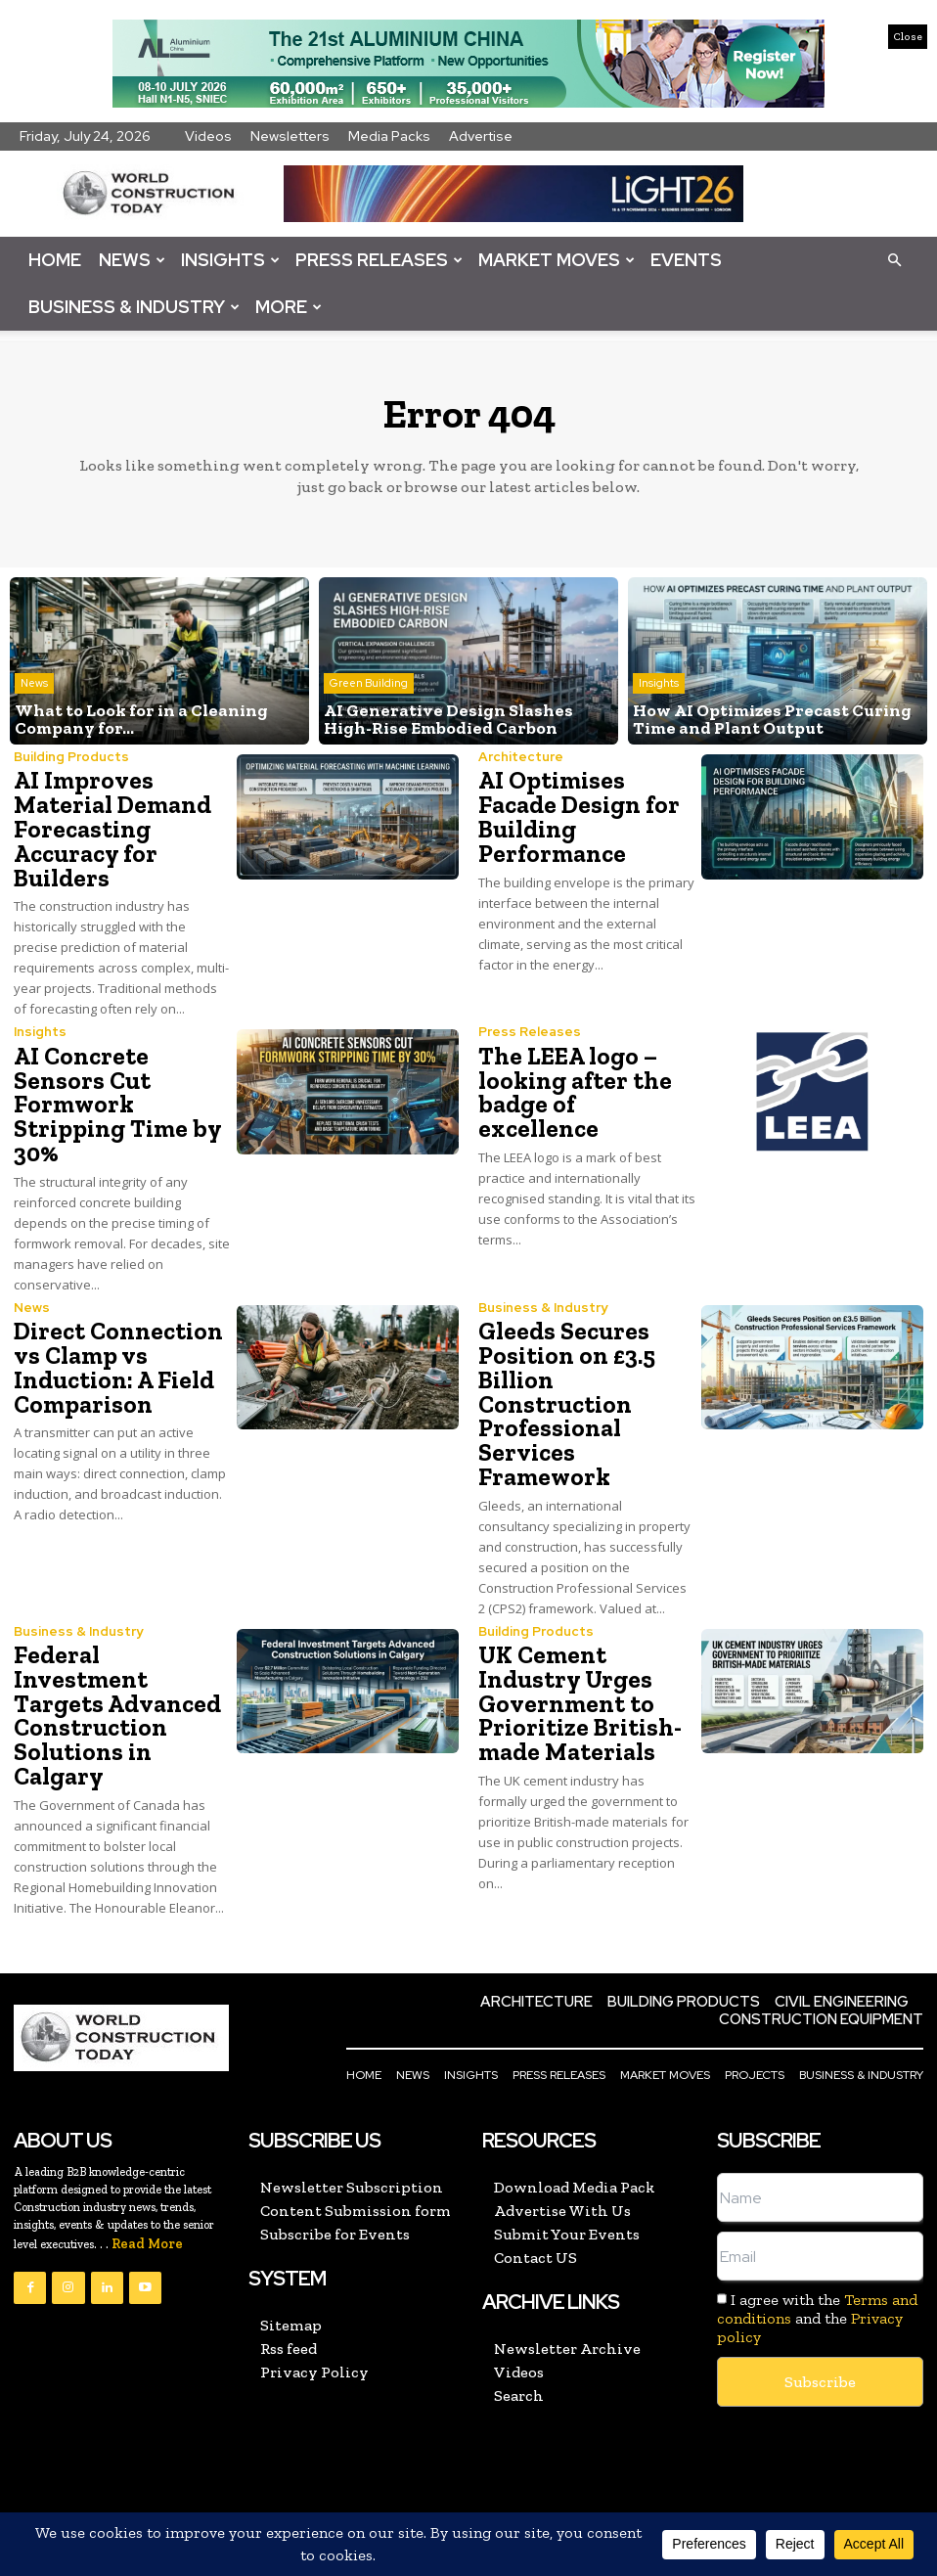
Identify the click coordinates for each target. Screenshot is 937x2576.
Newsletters (290, 136)
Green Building (369, 686)
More (288, 306)
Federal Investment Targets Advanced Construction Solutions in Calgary (121, 1665)
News (132, 260)
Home (54, 260)
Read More (147, 2177)
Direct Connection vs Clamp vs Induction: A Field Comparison (113, 1335)
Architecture (519, 757)
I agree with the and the (817, 2252)
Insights (230, 260)
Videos (208, 136)
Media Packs (389, 136)
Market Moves (556, 260)
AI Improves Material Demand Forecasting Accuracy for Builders (108, 828)
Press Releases (379, 260)
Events (686, 260)
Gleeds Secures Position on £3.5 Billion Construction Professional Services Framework (563, 1370)
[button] (893, 259)
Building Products (70, 757)
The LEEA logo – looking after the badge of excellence (584, 1075)
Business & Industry (134, 306)
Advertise (481, 136)
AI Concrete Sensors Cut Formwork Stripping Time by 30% (122, 1087)
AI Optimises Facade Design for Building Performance (574, 816)
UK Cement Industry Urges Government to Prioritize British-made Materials (574, 1665)
